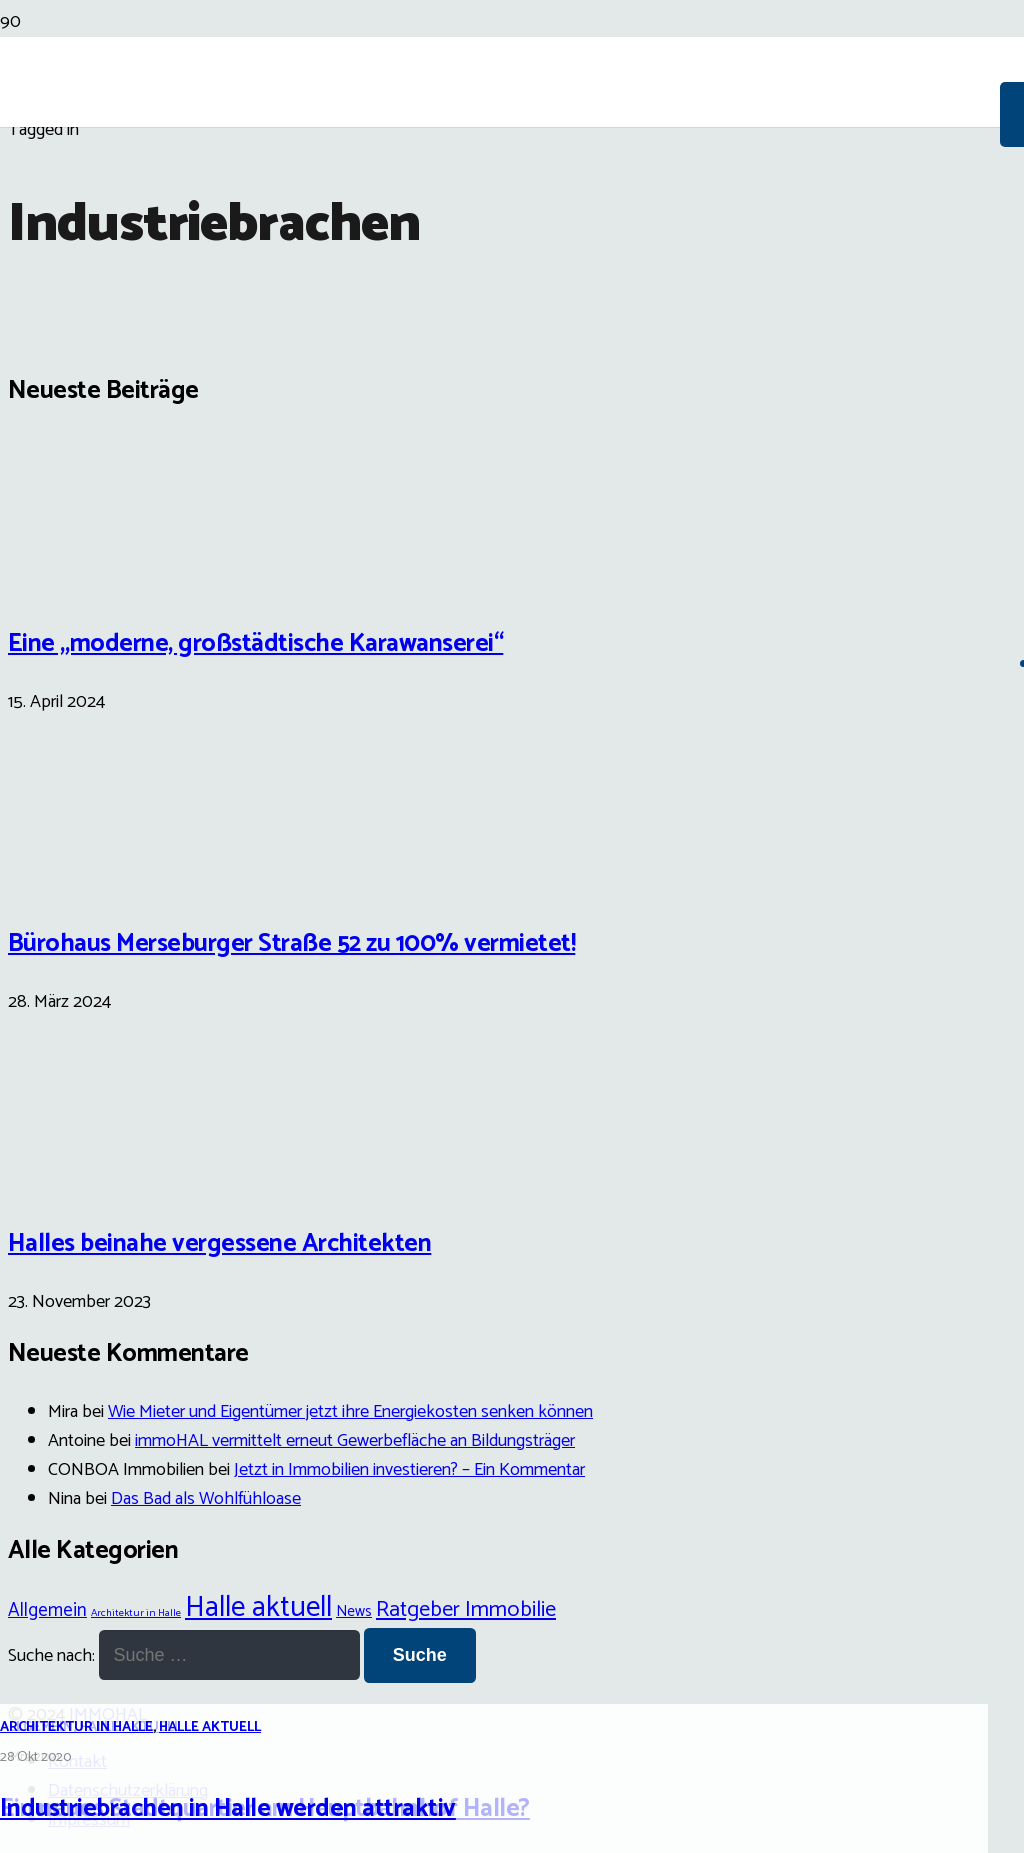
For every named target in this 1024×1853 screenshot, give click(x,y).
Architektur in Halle (76, 1727)
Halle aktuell (210, 1727)
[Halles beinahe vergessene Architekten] (83, 1180)
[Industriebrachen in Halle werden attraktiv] (512, 1019)
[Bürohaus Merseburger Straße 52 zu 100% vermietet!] (83, 880)
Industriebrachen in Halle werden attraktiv (228, 1809)
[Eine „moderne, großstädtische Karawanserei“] (83, 579)
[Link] (500, 232)
